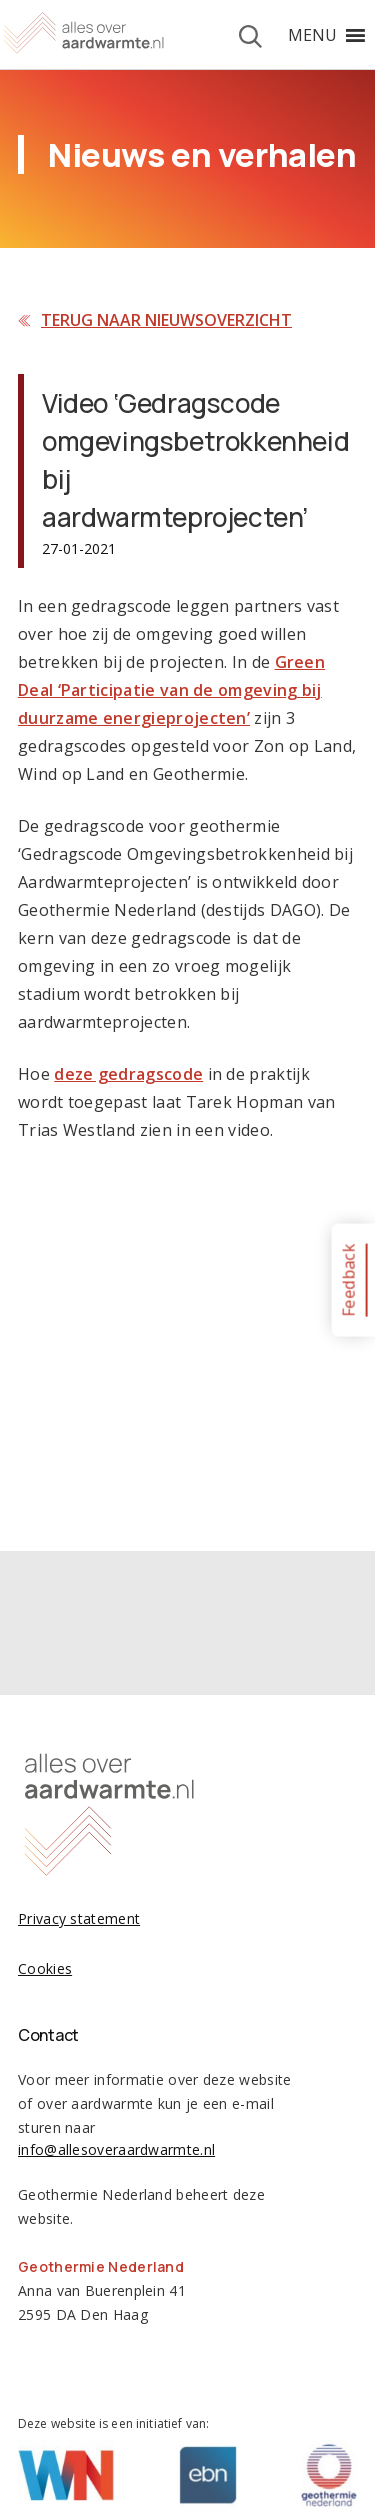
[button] (312, 35)
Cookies (45, 1968)
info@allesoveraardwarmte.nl (116, 2149)
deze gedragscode (128, 1074)
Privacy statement (79, 1918)
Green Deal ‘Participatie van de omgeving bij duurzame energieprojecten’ (171, 690)
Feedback (348, 1279)
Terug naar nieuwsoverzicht (166, 320)
